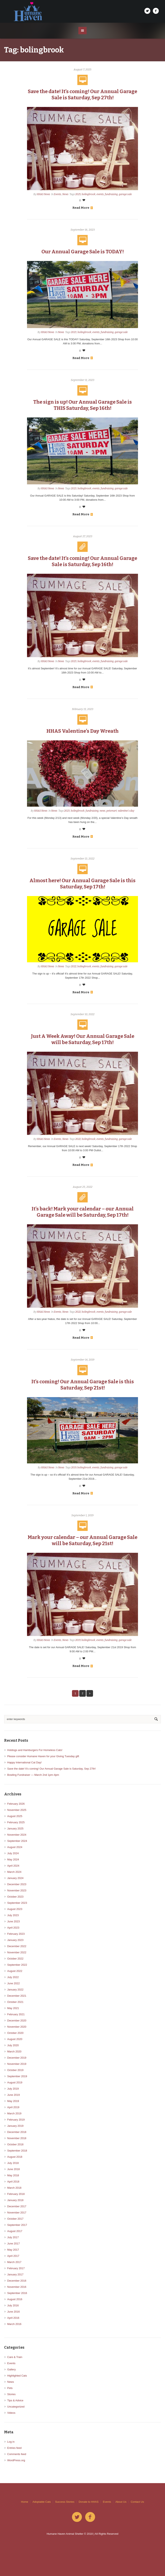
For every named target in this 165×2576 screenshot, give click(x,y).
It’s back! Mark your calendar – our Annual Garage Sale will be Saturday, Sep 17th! (83, 1212)
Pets (10, 2388)
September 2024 (17, 1840)
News (65, 194)
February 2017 (16, 2268)
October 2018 (15, 2144)
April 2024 (13, 1865)
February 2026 (16, 1803)
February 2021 (16, 2014)
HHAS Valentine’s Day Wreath (82, 731)
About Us (120, 2501)
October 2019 (15, 2070)
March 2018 (14, 2187)
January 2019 (15, 2125)
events (100, 194)
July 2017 (13, 2237)
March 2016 (14, 2324)
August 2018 (14, 2156)
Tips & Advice (15, 2400)
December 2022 (16, 1946)
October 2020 (15, 2032)
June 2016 (13, 2311)
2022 (73, 966)
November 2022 (16, 1952)
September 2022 (17, 1964)
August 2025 (14, 1816)
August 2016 (14, 2299)
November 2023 (16, 1890)
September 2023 (17, 1902)
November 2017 (16, 2212)
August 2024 (14, 1847)
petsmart (111, 810)
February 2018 (16, 2193)
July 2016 (13, 2305)
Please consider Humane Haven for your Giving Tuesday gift (43, 1756)
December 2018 (16, 2132)
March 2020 (14, 2051)
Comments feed (16, 2454)
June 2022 (13, 1983)
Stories (11, 2394)
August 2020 (14, 2039)
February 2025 (16, 1822)
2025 (78, 194)
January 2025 (15, 1828)
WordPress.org (16, 2460)
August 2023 (14, 1909)
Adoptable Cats (41, 2501)
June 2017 (13, 2243)
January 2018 (15, 2200)
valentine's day (126, 810)
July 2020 (13, 2045)
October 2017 (15, 2218)
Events (57, 194)
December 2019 (16, 2057)
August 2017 (14, 2231)
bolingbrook (88, 194)
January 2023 (15, 1940)
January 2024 (15, 1878)
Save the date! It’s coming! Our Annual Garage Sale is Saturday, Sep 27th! (51, 1768)
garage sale (125, 194)
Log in (10, 2441)
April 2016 (13, 2317)
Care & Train (14, 2357)
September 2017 (17, 2224)
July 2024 (13, 1853)
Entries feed (14, 2447)
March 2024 (14, 1871)
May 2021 (13, 2008)
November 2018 (16, 2138)
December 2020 (16, 2020)
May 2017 (13, 2249)
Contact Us (137, 2501)
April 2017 (13, 2255)
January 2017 (15, 2274)
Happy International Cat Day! (24, 1762)
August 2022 (14, 1971)
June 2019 (13, 2094)
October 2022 (15, 1958)
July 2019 (13, 2088)
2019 (73, 1467)
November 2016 (16, 2286)
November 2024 (16, 1834)
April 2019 (13, 2107)
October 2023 (15, 1896)
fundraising (111, 194)
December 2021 (16, 1995)
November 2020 (16, 2026)
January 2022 (15, 1989)
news (102, 810)
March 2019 (14, 2113)
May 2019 (13, 2101)
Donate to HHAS (89, 2501)
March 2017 (14, 2262)
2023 (74, 332)
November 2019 (16, 2063)
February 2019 (16, 2119)
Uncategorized (16, 2406)
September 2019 (17, 2076)
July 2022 (13, 1977)
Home (24, 2501)
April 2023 (13, 1927)
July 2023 (13, 1915)
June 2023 (13, 1921)
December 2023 (16, 1884)
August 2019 (14, 2082)
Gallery (11, 2369)
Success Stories (64, 2501)
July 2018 (13, 2163)
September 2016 (17, 2293)
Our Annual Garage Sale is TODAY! (82, 252)
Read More (82, 208)
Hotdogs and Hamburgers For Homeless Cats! (34, 1750)
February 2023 (16, 1933)
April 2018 (13, 2181)
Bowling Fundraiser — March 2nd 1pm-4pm (33, 1774)
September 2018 (17, 2150)
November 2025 (16, 1809)
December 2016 (16, 2280)
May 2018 (13, 2175)
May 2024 (13, 1859)
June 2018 (13, 2169)
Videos (11, 2412)
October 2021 (15, 2001)
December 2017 (16, 2206)
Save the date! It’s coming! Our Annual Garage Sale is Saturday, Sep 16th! (82, 561)
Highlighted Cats (17, 2375)
